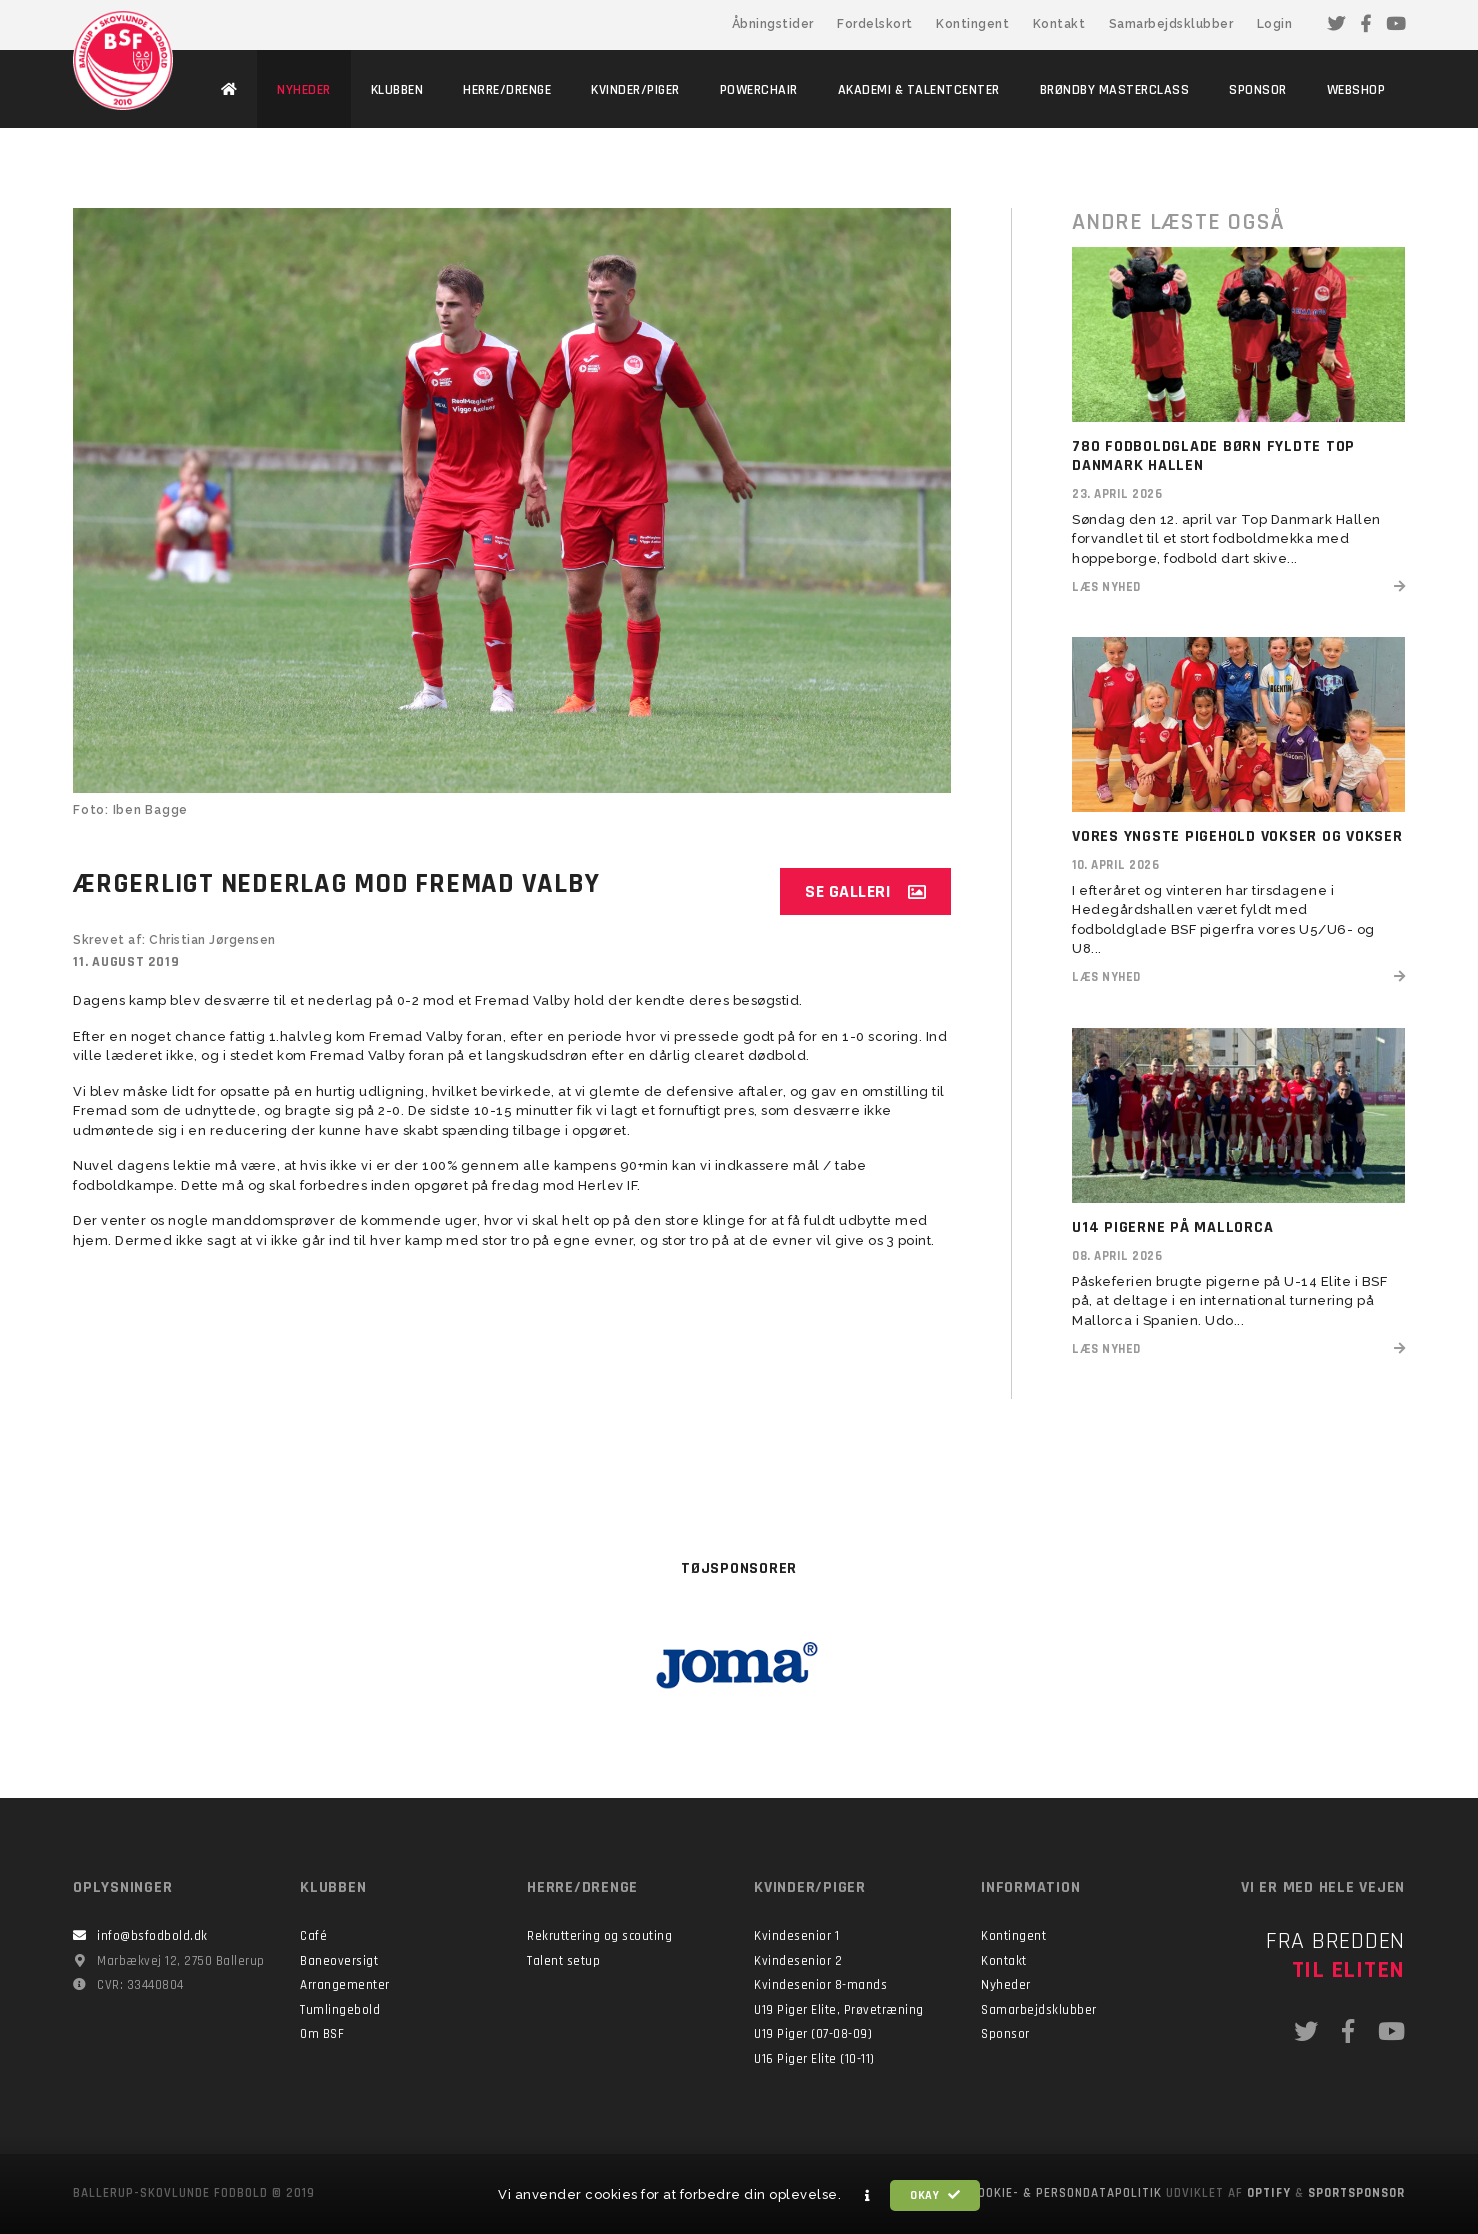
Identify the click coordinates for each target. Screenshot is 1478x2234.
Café (313, 1936)
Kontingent (972, 24)
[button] (868, 2196)
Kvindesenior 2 (798, 1961)
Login (1275, 24)
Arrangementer (345, 1985)
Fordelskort (875, 24)
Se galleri (865, 891)
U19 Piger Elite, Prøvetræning (839, 2010)
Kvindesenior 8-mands (820, 1985)
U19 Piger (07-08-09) (813, 2034)
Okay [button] (935, 2195)
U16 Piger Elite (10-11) (814, 2059)
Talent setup (563, 1961)
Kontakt (1059, 24)
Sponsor (1005, 2034)
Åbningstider (773, 24)
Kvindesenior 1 (796, 1936)
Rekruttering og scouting (599, 1936)
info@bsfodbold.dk (152, 1936)
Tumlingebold (340, 2010)
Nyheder (1006, 1985)
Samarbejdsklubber (1171, 24)
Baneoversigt (339, 1961)
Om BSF (322, 2034)
